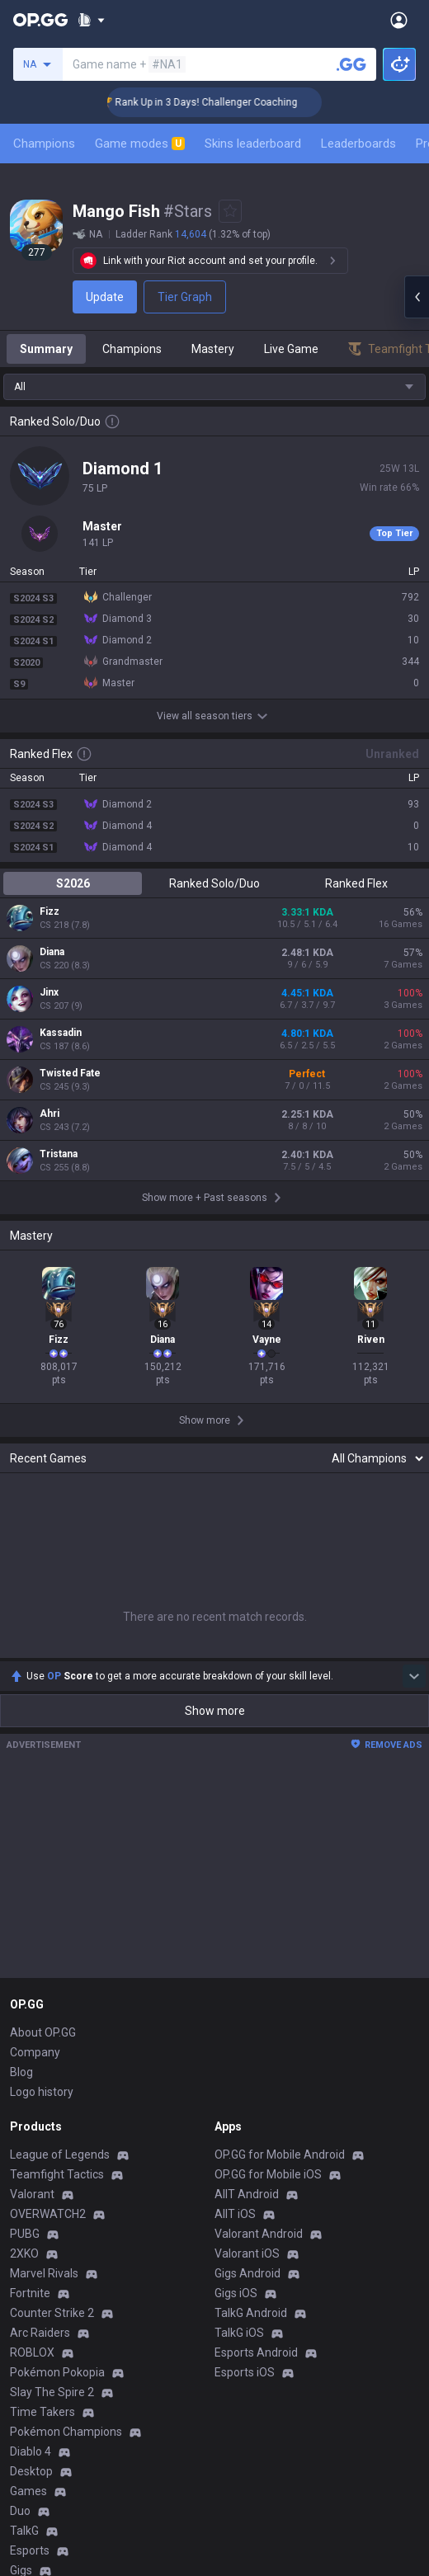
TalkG (24, 2530)
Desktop (31, 2471)
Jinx (49, 992)
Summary (46, 349)
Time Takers (42, 2411)
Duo (20, 2510)
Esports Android (256, 2352)
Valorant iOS (247, 2253)
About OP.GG (43, 2032)
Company (35, 2052)
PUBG (25, 2233)
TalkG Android (250, 2312)
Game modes (140, 143)
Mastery (212, 349)
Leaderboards (358, 143)
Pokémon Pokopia (57, 2372)
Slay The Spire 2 (52, 2392)
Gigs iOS (235, 2293)
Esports (30, 2550)
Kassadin (61, 1032)
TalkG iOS (239, 2332)
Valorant (32, 2194)
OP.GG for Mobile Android (279, 2154)
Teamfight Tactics (57, 2174)
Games (28, 2491)
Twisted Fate (70, 1073)
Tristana (59, 1154)
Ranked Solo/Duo (214, 883)
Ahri (49, 1113)
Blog (21, 2072)
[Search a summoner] (351, 64)
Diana (52, 952)
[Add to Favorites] (230, 211)
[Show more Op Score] (414, 1676)
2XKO (24, 2253)
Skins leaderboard (253, 143)
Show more (215, 1710)
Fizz (49, 911)
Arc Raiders (40, 2332)
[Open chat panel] (416, 296)
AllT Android (246, 2194)
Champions (44, 143)
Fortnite (30, 2293)
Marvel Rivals (44, 2273)
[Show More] (91, 19)
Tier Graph (185, 297)
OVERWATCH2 (48, 2213)
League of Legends (60, 2154)
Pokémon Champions (66, 2431)
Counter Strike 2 (52, 2312)
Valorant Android (258, 2233)
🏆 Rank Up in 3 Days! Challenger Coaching (219, 102)
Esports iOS (244, 2372)
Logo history (41, 2091)
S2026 (73, 883)
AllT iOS (235, 2213)
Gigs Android (247, 2273)
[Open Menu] (399, 19)
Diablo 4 (30, 2451)
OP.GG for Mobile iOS (268, 2174)
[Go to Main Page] (40, 19)
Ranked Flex (356, 883)
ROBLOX (32, 2352)
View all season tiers (214, 716)
